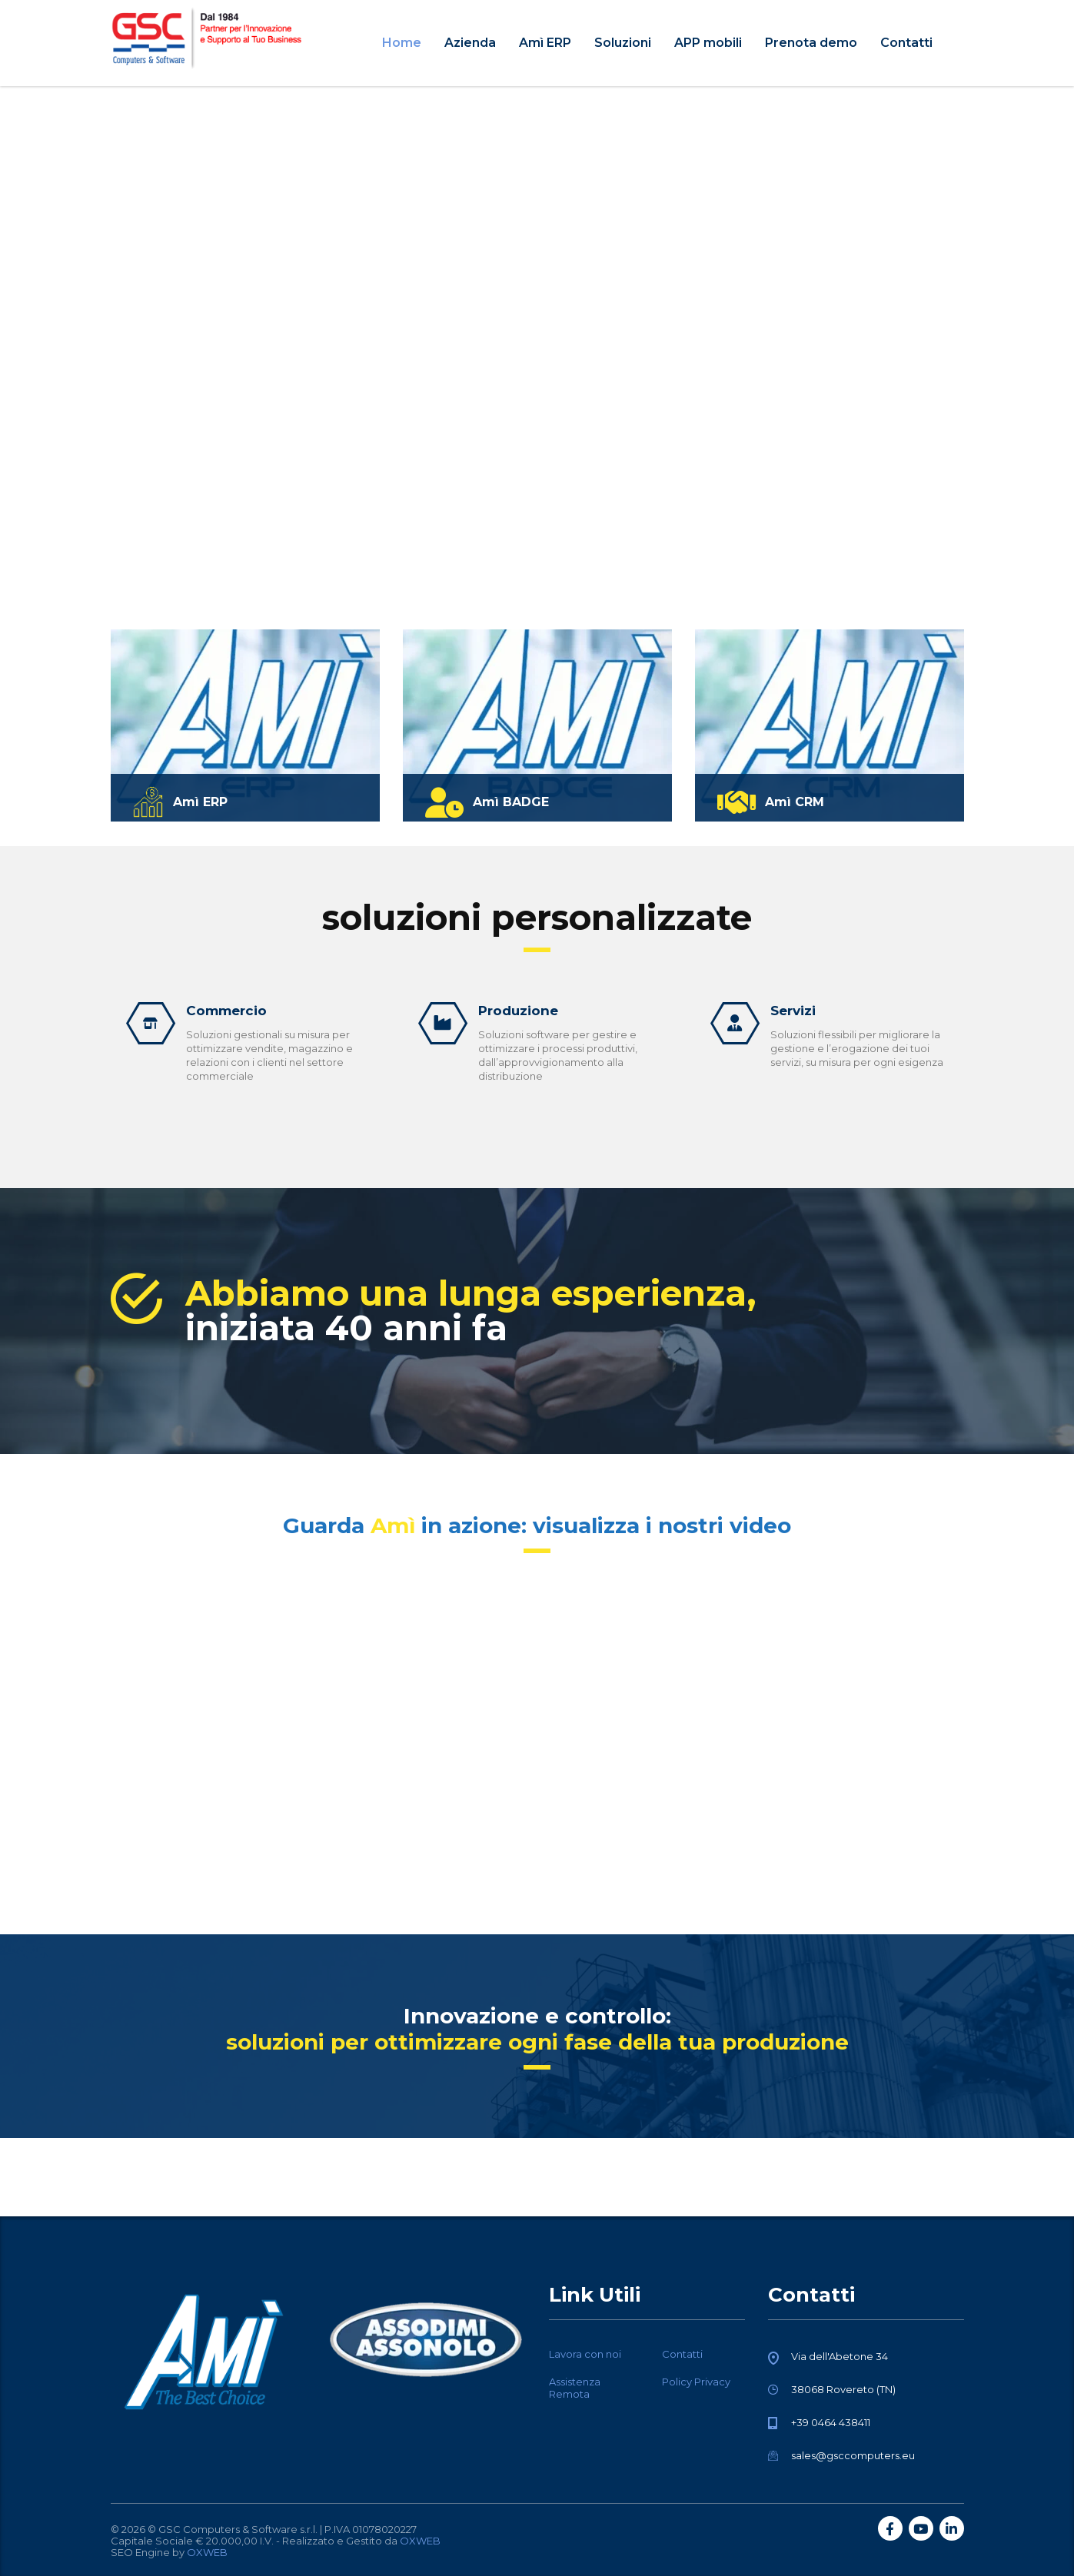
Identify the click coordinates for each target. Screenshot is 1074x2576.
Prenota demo (811, 42)
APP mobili (708, 42)
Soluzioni (622, 42)
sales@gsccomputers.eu (853, 2455)
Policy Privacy (696, 2381)
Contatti (906, 42)
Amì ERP (545, 42)
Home (401, 42)
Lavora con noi (585, 2354)
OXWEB (420, 2541)
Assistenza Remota (574, 2387)
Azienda (470, 42)
